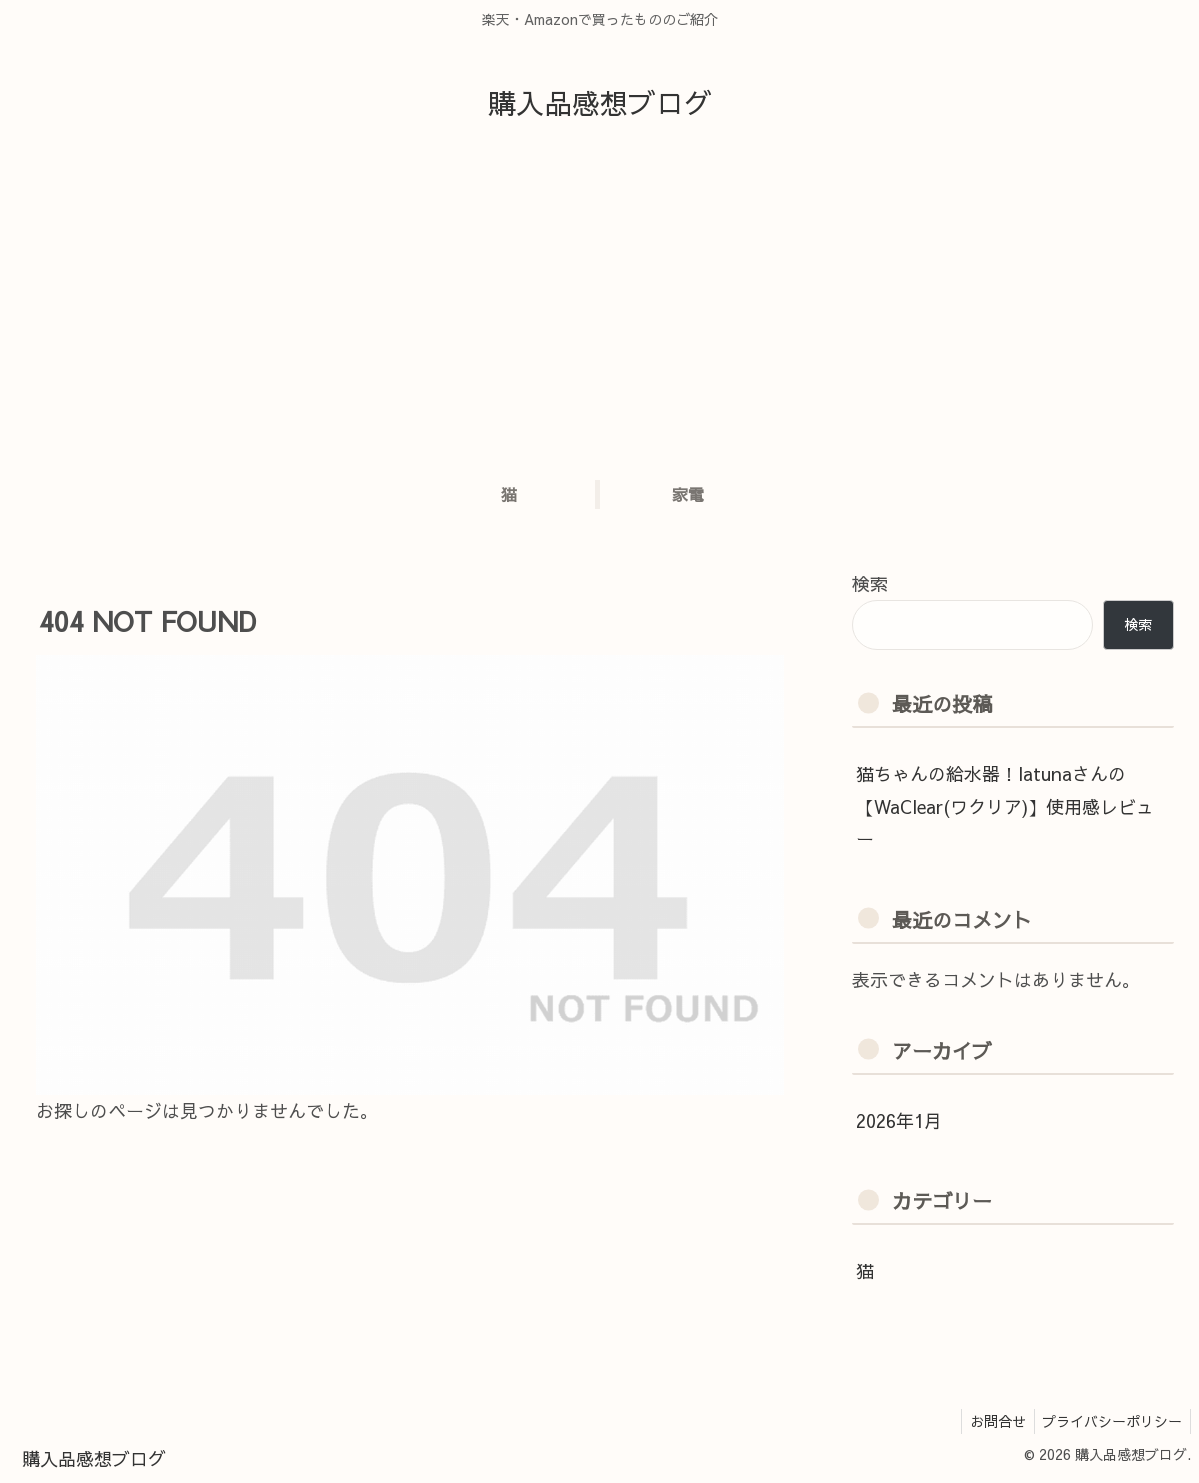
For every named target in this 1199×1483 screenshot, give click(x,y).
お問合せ (991, 1421)
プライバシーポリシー (1110, 1421)
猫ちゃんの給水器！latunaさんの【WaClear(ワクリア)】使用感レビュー (1005, 806)
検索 (870, 583)
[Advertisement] (599, 307)
